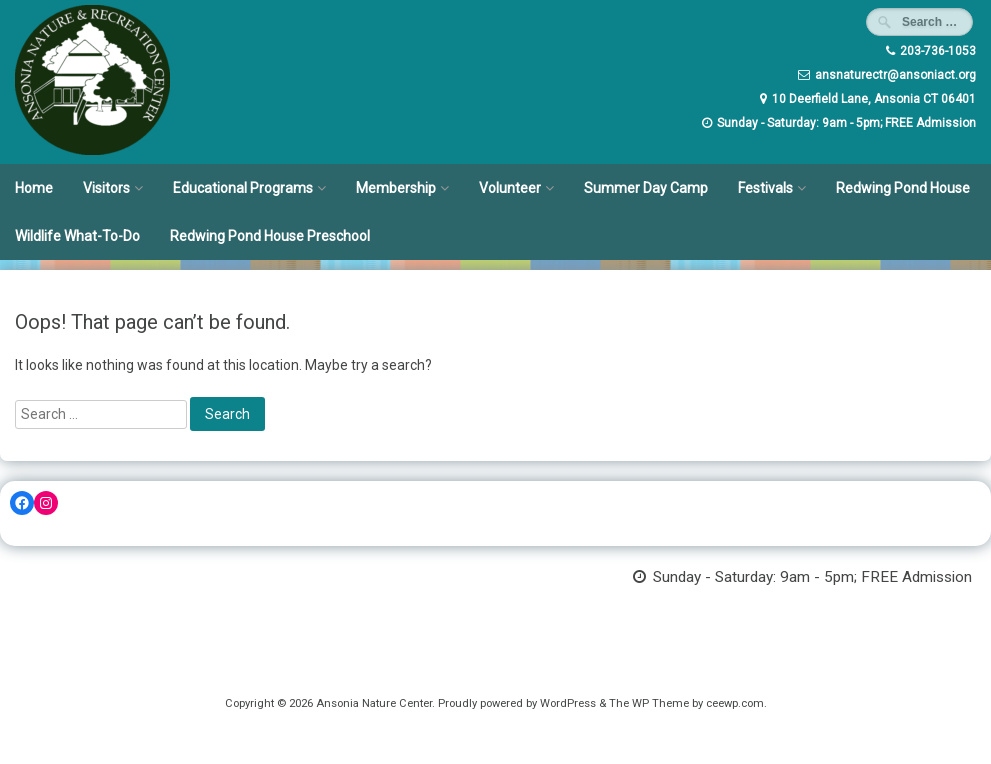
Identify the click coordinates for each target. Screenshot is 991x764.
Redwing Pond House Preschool (270, 236)
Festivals (765, 188)
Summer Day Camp (646, 188)
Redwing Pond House (903, 188)
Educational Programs (243, 188)
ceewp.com (735, 703)
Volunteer (510, 188)
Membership (396, 188)
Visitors (106, 188)
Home (34, 188)
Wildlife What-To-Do (77, 236)
